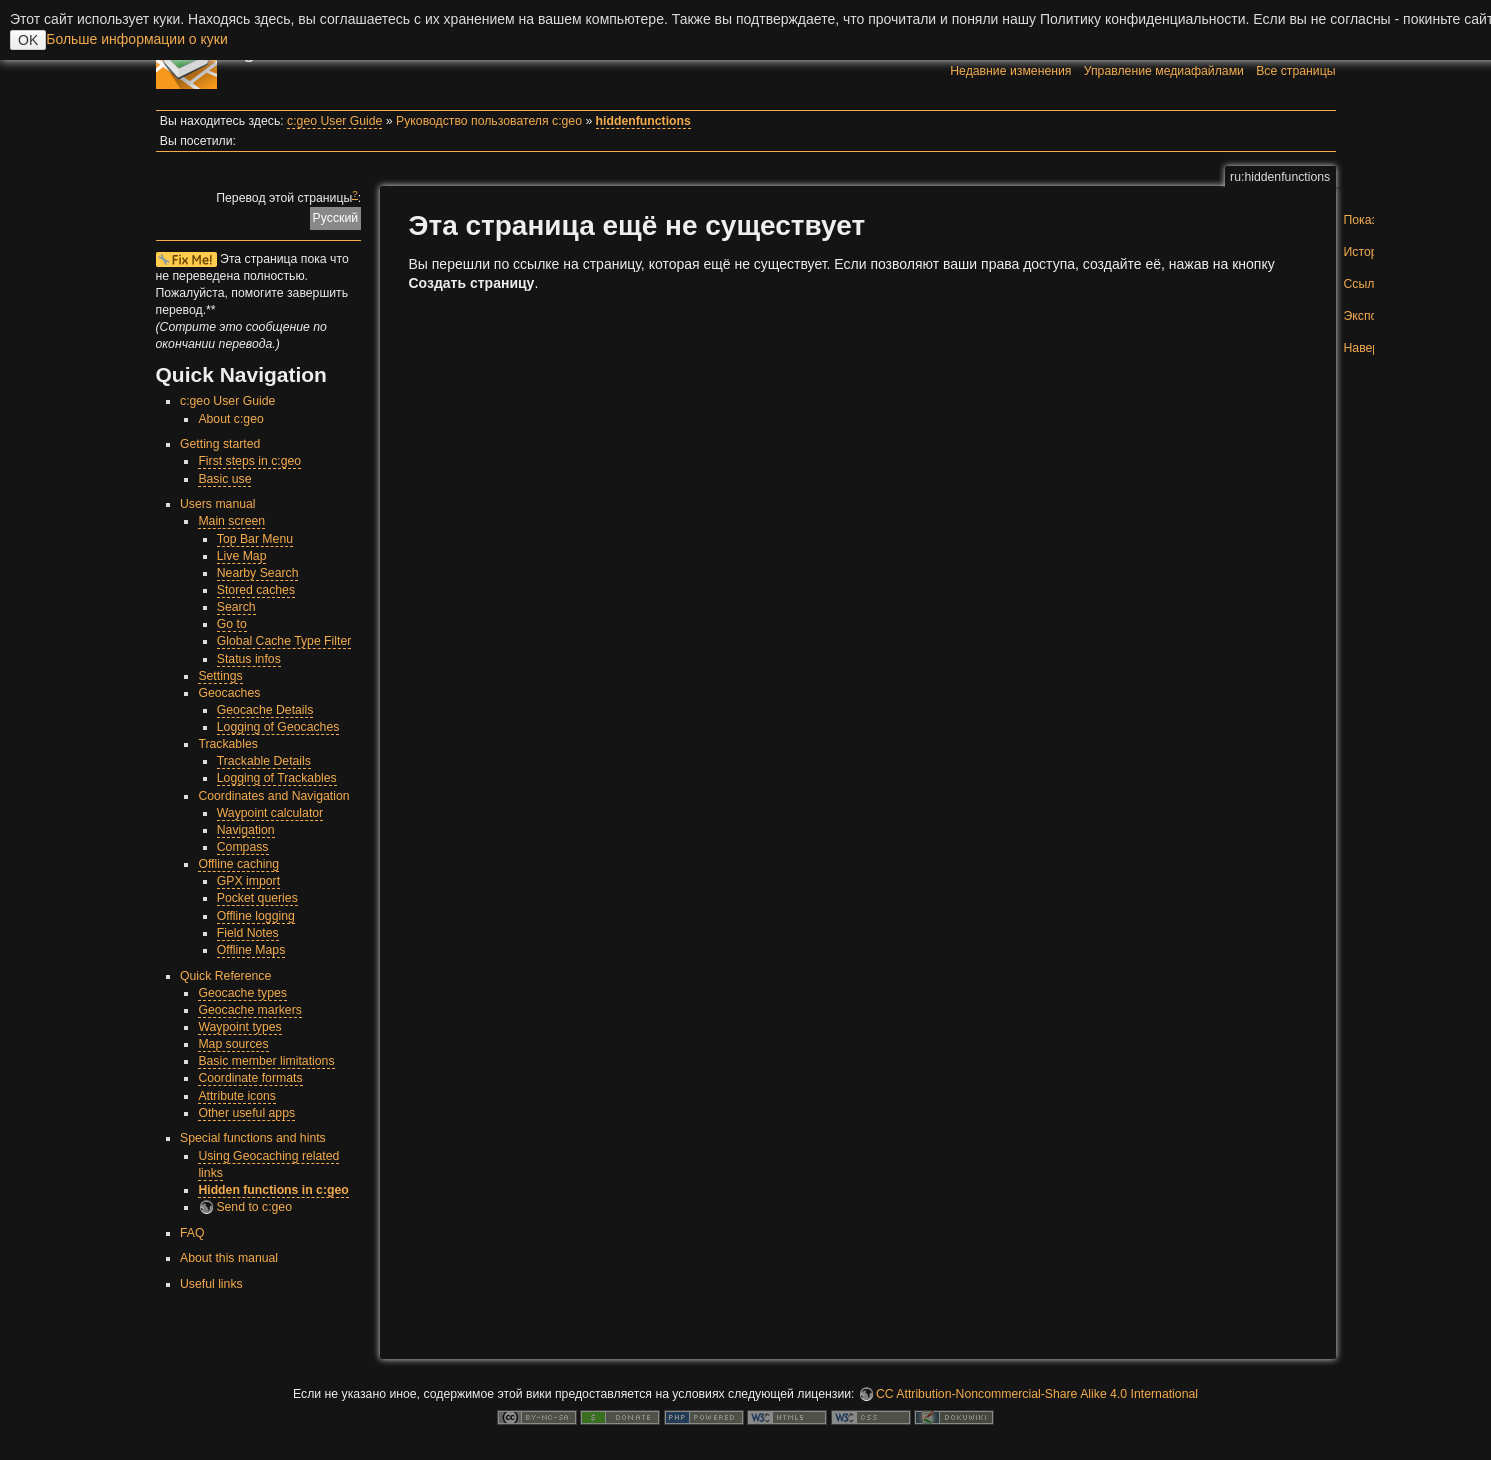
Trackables (227, 744)
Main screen (231, 521)
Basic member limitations (266, 1061)
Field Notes (248, 933)
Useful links (211, 1284)
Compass (243, 847)
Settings (220, 676)
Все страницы (1295, 71)
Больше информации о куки (137, 39)
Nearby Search (258, 573)
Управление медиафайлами (1164, 71)
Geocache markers (250, 1010)
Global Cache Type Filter (284, 641)
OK (28, 40)
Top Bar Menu (255, 539)
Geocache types (242, 993)
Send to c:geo (254, 1207)
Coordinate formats (250, 1078)
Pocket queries (257, 898)
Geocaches (229, 693)
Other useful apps (246, 1113)
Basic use (224, 479)
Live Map (242, 556)
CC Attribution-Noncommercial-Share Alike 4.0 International (1037, 1394)
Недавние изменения (1010, 71)
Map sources (233, 1044)
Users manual (218, 504)
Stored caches (256, 590)
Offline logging (256, 916)
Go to (232, 624)
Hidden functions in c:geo (273, 1190)
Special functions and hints (253, 1138)
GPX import (248, 881)
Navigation (246, 830)
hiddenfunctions (643, 121)
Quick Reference (225, 976)
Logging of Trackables (277, 778)
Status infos (249, 659)
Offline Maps (251, 950)
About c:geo (230, 419)
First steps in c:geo (249, 461)
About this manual (229, 1258)
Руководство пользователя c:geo (489, 121)
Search (236, 607)
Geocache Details (265, 710)
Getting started (220, 444)
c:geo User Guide (334, 121)
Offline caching (238, 864)
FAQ (192, 1233)
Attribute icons (237, 1096)
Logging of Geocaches (278, 727)
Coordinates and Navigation (273, 796)
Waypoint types (239, 1027)
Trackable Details (264, 761)
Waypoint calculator (270, 813)
